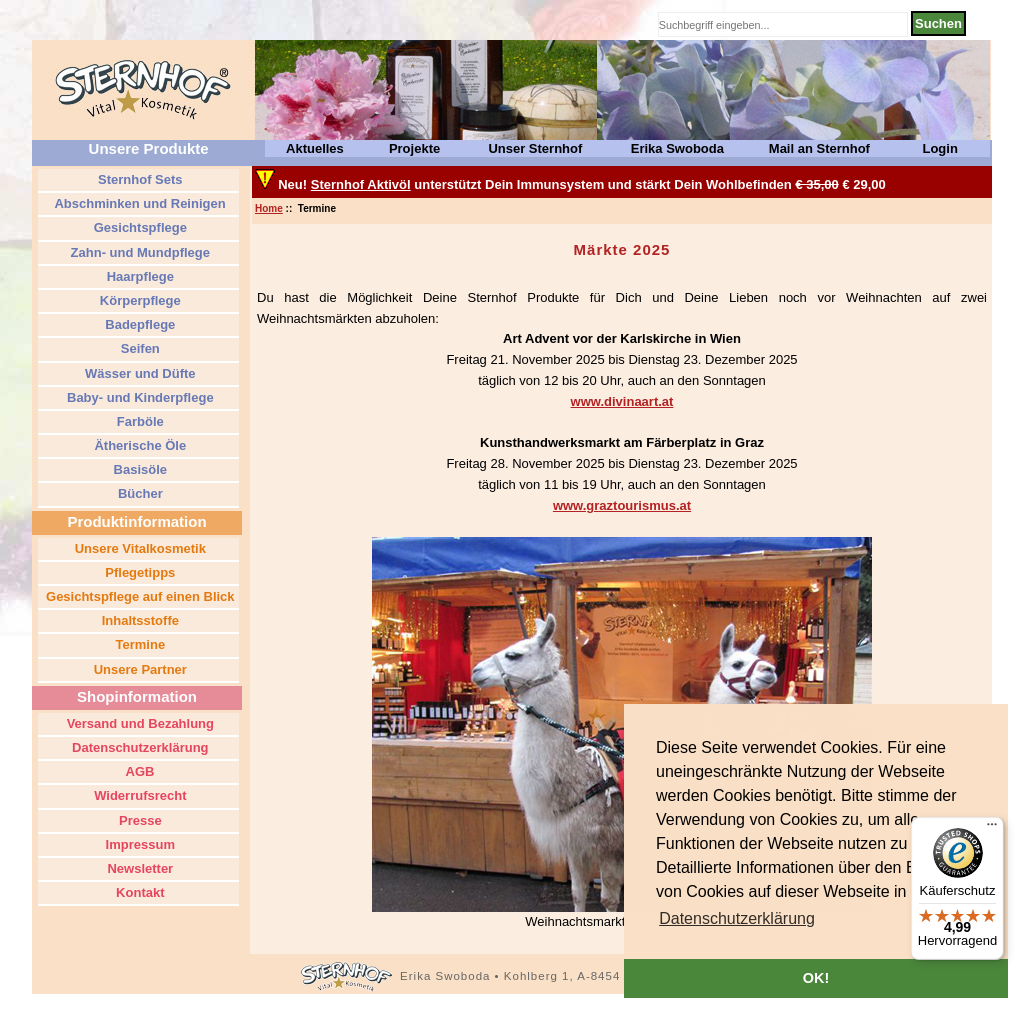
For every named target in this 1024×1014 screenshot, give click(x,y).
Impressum (138, 844)
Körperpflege (138, 300)
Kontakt (139, 892)
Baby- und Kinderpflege (138, 397)
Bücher (138, 493)
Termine (138, 644)
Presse (138, 820)
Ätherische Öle (138, 445)
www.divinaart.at (622, 401)
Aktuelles (315, 148)
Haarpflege (138, 276)
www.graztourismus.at (622, 505)
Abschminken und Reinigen (138, 203)
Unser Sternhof (535, 148)
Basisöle (138, 469)
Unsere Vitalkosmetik (138, 548)
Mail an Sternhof (819, 148)
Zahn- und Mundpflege (138, 252)
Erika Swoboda (677, 148)
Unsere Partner (138, 669)
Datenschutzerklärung (138, 747)
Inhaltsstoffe (138, 620)
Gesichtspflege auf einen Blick (138, 596)
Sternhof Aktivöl (361, 184)
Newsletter (138, 868)
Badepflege (139, 324)
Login (939, 148)
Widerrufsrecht (139, 795)
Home (269, 208)
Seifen (138, 348)
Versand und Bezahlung (138, 723)
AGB (138, 771)
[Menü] (992, 829)
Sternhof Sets (138, 179)
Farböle (138, 421)
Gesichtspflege (138, 227)
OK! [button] (816, 978)
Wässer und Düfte (138, 373)
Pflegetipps (139, 572)
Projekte (414, 148)
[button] (737, 919)
